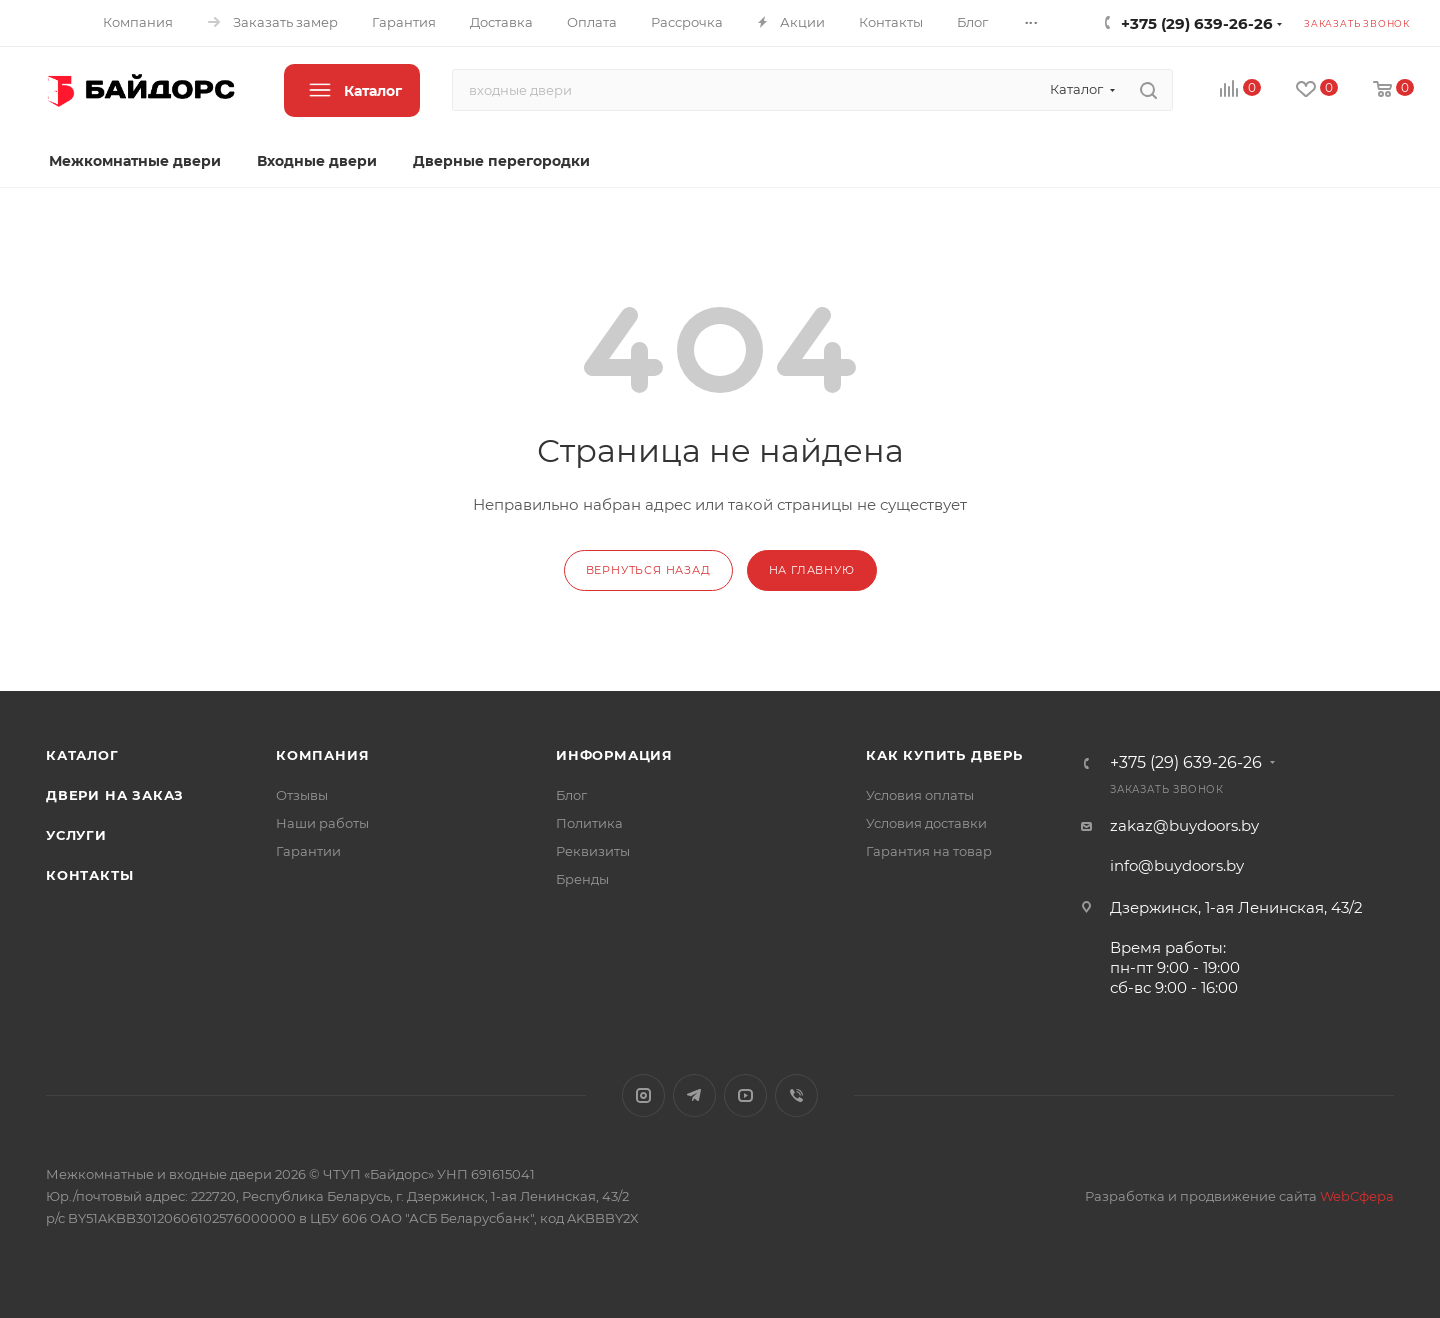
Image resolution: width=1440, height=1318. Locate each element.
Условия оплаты (920, 795)
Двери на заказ (115, 795)
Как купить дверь (944, 755)
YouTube (745, 1095)
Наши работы (322, 823)
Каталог (82, 755)
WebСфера (1357, 1196)
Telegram (694, 1095)
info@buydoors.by (1177, 865)
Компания (322, 755)
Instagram (643, 1095)
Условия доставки (926, 823)
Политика (589, 823)
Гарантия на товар (929, 851)
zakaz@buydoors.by (1184, 825)
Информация (614, 755)
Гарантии (308, 851)
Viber (796, 1095)
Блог (571, 795)
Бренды (582, 879)
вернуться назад (648, 570)
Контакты (89, 875)
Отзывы (302, 795)
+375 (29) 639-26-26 (1197, 23)
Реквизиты (593, 851)
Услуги (76, 835)
